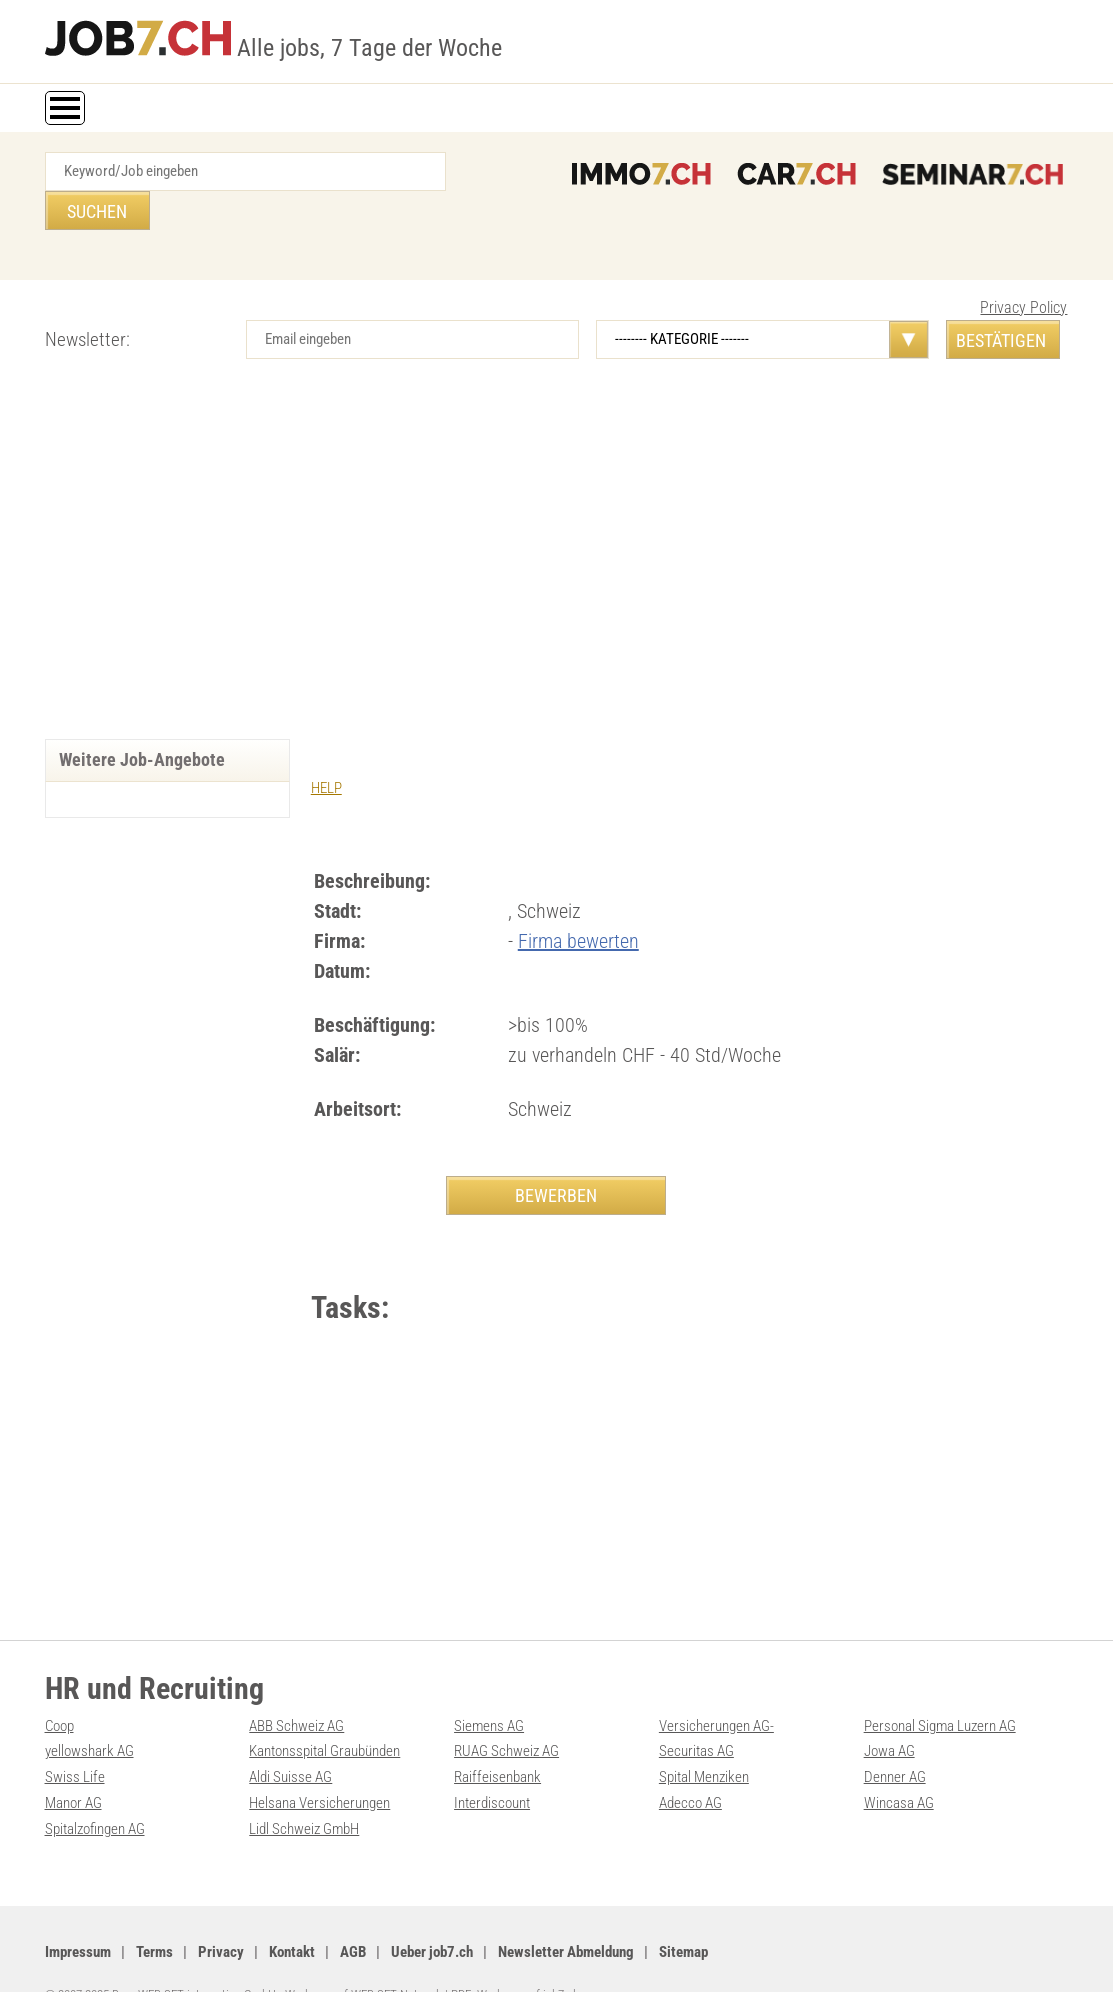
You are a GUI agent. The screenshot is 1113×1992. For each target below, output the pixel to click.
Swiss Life (75, 1741)
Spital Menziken (704, 1741)
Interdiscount (492, 1766)
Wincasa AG (899, 1766)
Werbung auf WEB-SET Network (363, 1954)
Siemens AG (489, 1691)
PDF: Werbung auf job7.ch (515, 1954)
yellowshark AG (89, 1716)
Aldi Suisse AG (290, 1741)
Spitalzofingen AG (95, 1791)
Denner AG (895, 1741)
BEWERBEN (556, 1155)
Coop (59, 1691)
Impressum (78, 1913)
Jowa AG (889, 1716)
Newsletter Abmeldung (566, 1913)
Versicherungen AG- (716, 1691)
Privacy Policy (1023, 268)
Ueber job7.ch (432, 1913)
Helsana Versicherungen (319, 1766)
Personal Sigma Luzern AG (940, 1691)
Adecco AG (690, 1766)
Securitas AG (696, 1716)
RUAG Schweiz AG (506, 1716)
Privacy (221, 1913)
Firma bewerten (578, 901)
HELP (326, 749)
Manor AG (73, 1766)
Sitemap (683, 1913)
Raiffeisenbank (497, 1741)
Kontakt (292, 1913)
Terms (154, 1913)
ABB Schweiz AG (296, 1691)
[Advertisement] (557, 530)
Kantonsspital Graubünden (324, 1716)
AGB (353, 1913)
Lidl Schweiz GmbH (304, 1791)
